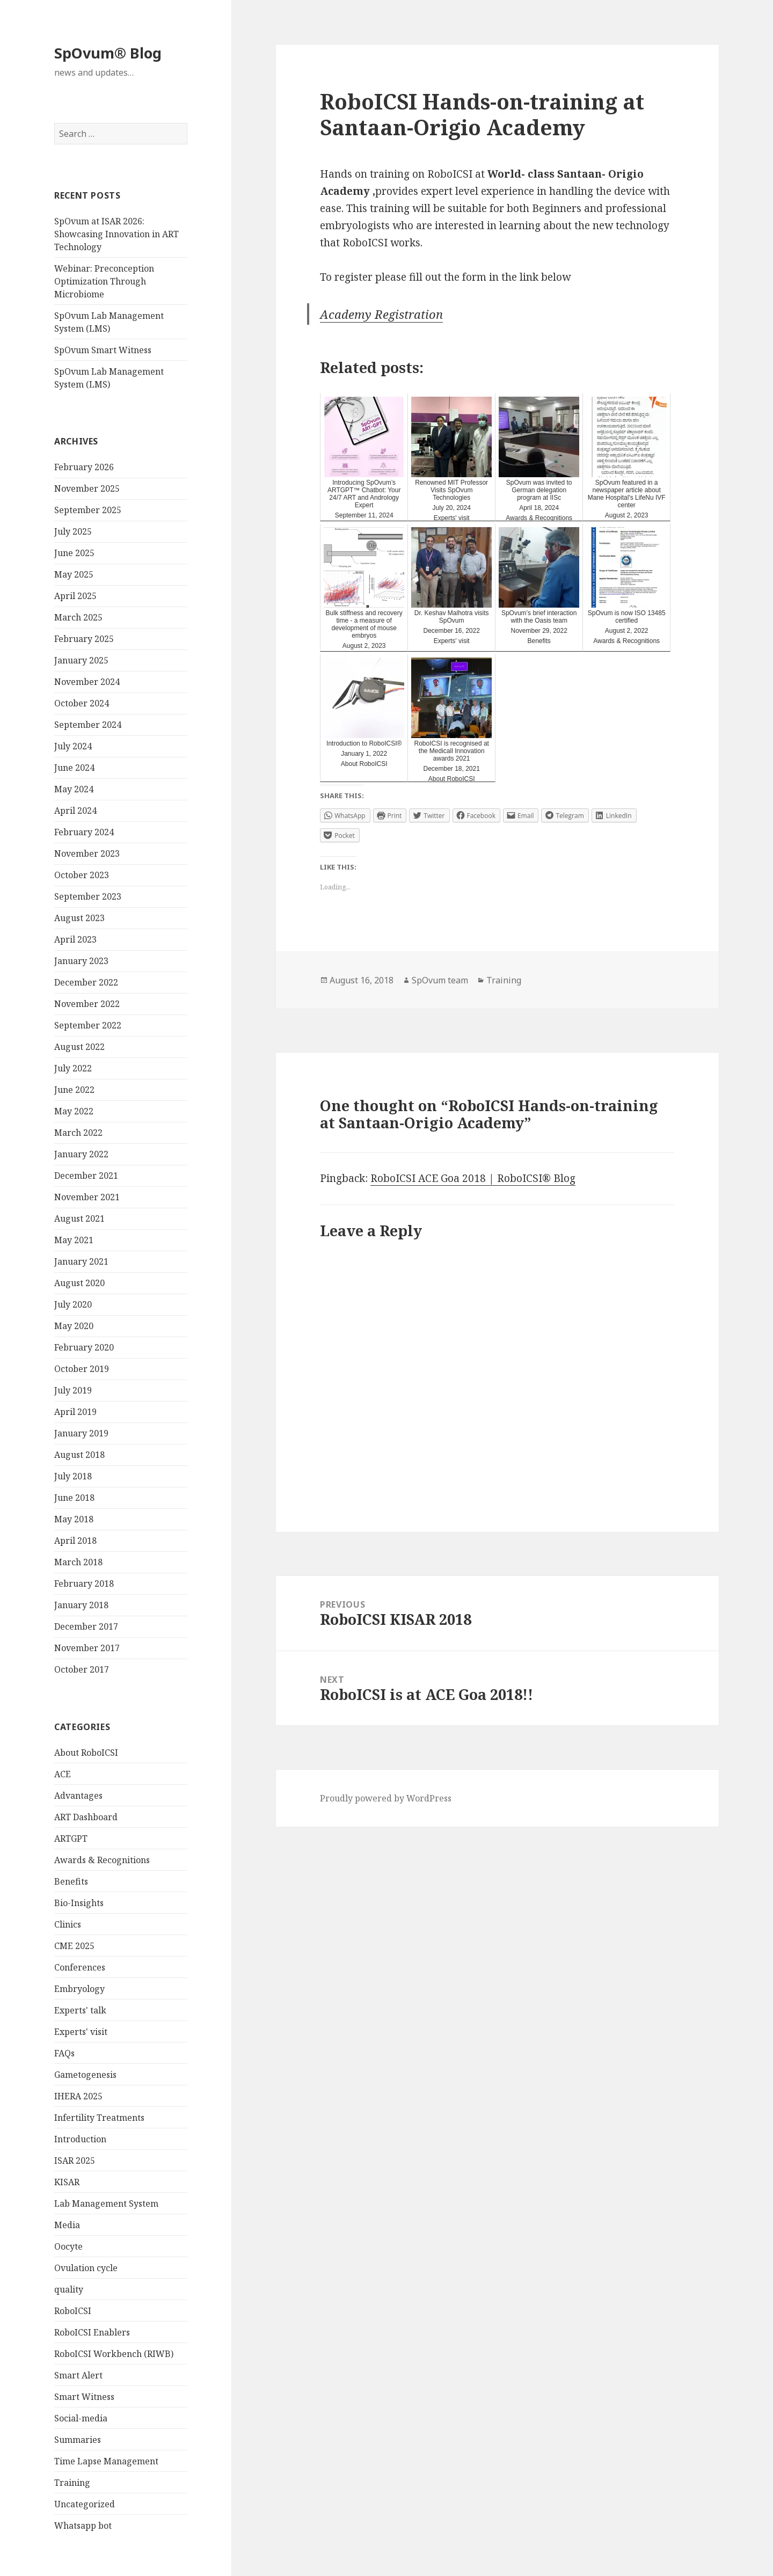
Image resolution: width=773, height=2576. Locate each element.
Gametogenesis (85, 2075)
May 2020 (73, 1326)
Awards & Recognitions (102, 1860)
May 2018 (73, 1519)
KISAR (66, 2182)
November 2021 (87, 1197)
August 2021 (79, 1218)
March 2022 (78, 1133)
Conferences (79, 1967)
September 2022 (87, 1025)
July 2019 (73, 1390)
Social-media (80, 2418)
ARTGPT (70, 1838)
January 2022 (81, 1154)
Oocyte (68, 2246)
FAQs (64, 2053)
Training (72, 2483)
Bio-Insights (79, 1903)
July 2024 (73, 746)
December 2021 (86, 1175)
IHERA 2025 (78, 2096)
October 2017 (81, 1669)
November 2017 (87, 1648)
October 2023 (81, 875)
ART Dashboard (86, 1817)
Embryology (79, 1989)
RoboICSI (72, 2311)
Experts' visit (80, 2032)
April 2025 (75, 596)
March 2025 (78, 617)
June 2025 (74, 553)
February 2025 (84, 639)
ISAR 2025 (74, 2160)
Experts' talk (80, 2010)
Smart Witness (84, 2397)
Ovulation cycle (86, 2268)
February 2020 (84, 1347)
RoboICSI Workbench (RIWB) (113, 2354)
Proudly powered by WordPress (385, 1798)
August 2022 (79, 1047)
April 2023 (75, 939)
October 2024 (81, 703)
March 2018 (78, 1562)
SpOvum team (440, 980)
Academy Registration (381, 314)
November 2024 (87, 682)
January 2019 (81, 1433)
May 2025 (73, 574)
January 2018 (81, 1605)
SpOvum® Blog (108, 53)
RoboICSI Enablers (92, 2332)
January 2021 (81, 1261)
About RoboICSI (86, 1752)
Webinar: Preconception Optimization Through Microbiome (104, 281)
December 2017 (86, 1626)
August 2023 (79, 918)
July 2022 (73, 1068)
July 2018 (73, 1476)
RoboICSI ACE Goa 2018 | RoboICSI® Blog (472, 1178)
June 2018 (74, 1498)
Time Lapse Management (106, 2461)
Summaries (77, 2440)
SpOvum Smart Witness (102, 350)
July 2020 (73, 1304)
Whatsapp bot (83, 2525)
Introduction (80, 2139)
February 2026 (84, 467)
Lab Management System (106, 2203)
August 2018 (79, 1455)
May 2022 (73, 1111)
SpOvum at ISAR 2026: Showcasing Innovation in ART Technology (116, 234)
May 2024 (73, 789)
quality (68, 2289)
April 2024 (75, 810)
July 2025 (73, 531)
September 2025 (87, 510)
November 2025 (87, 488)
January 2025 (81, 660)
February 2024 (84, 832)
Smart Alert (78, 2375)
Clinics (67, 1924)
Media (67, 2225)
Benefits (71, 1881)
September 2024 (87, 725)
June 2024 (74, 767)
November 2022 (87, 1004)
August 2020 (79, 1283)
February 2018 (84, 1583)
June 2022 (74, 1090)
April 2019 (75, 1412)
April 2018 (75, 1540)
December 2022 (86, 982)
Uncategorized (84, 2504)
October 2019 (81, 1369)
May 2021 (73, 1240)
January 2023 (81, 961)
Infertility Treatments (99, 2117)
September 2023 (87, 896)
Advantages (78, 1795)
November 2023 (87, 853)
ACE (62, 1774)
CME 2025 (74, 1946)
